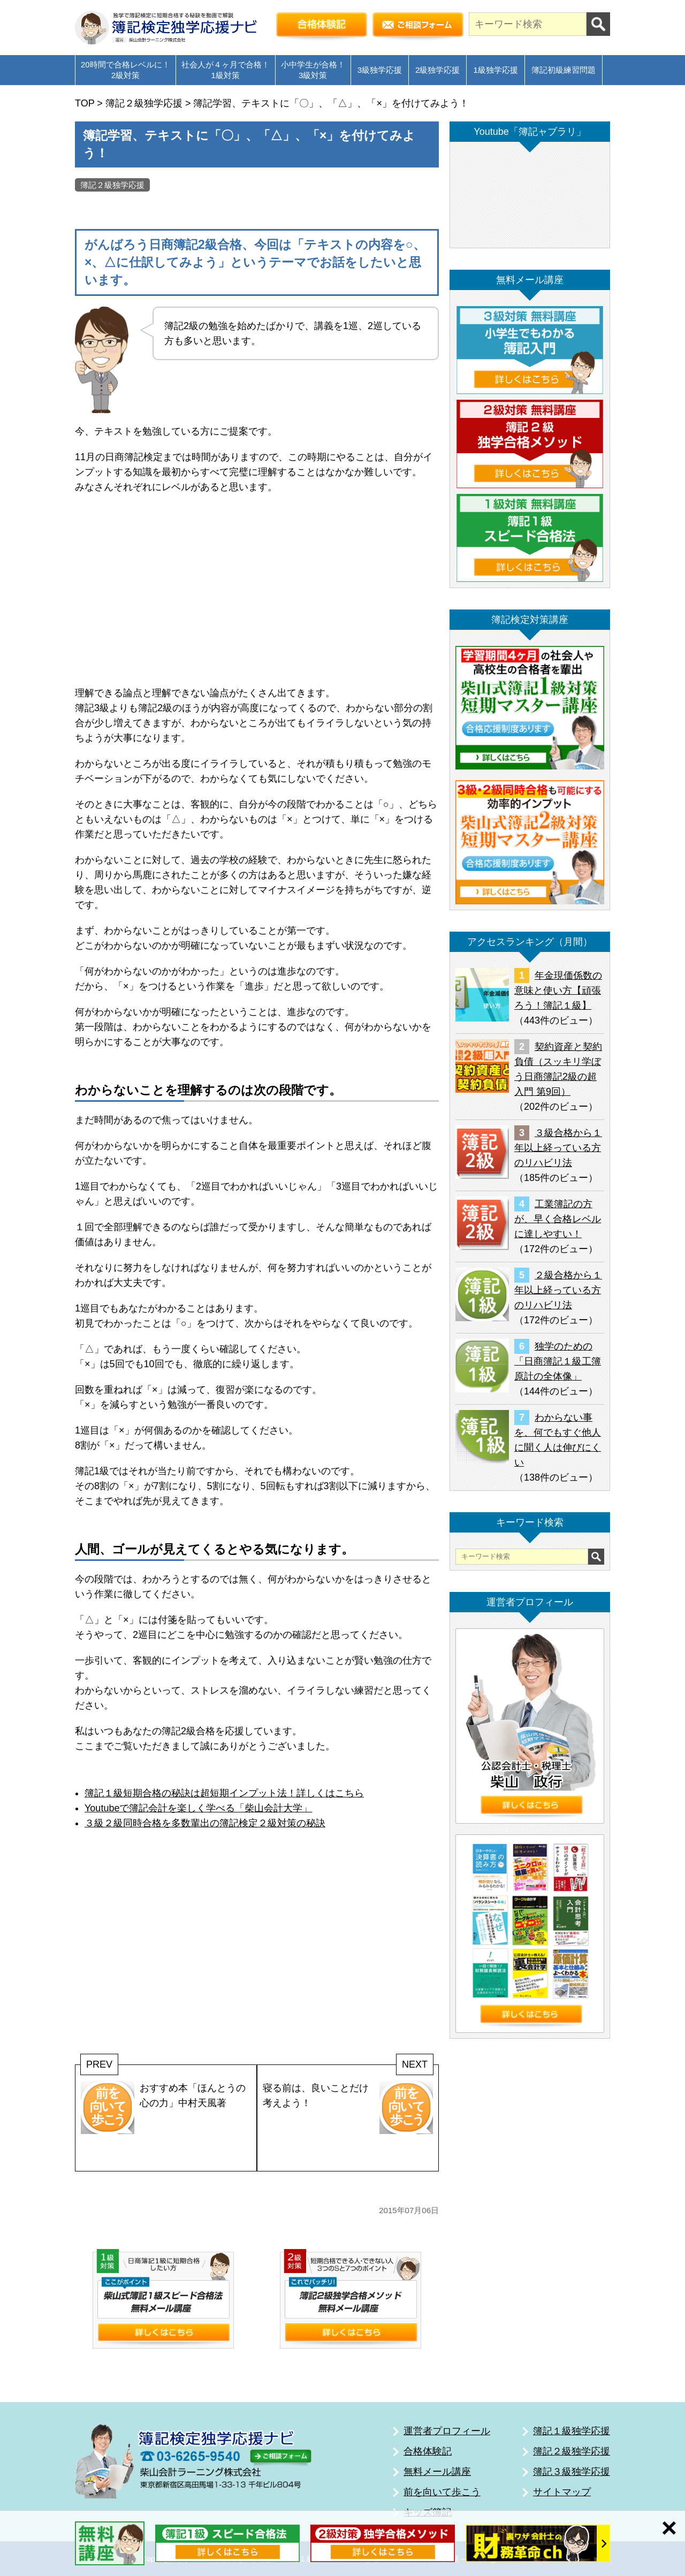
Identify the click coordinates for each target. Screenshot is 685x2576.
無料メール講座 (437, 2471)
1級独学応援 (495, 69)
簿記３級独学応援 (571, 2471)
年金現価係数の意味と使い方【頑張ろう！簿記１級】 (558, 990)
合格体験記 (428, 2451)
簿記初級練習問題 (563, 69)
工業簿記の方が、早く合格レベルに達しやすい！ (557, 1219)
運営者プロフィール (447, 2431)
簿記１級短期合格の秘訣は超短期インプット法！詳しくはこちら (224, 1793)
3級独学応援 (379, 69)
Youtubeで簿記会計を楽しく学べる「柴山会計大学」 (198, 1808)
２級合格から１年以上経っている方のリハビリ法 (558, 1290)
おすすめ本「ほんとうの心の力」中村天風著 (163, 2107)
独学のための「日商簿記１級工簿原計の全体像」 (557, 1361)
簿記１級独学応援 (571, 2431)
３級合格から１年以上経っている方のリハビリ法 (558, 1147)
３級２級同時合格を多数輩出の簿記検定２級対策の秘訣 (205, 1823)
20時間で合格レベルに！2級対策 (125, 70)
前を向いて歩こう (442, 2492)
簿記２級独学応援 (112, 184)
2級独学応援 (437, 69)
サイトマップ (562, 2492)
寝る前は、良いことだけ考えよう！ (348, 2107)
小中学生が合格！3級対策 (313, 70)
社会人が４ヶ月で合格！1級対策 (225, 70)
